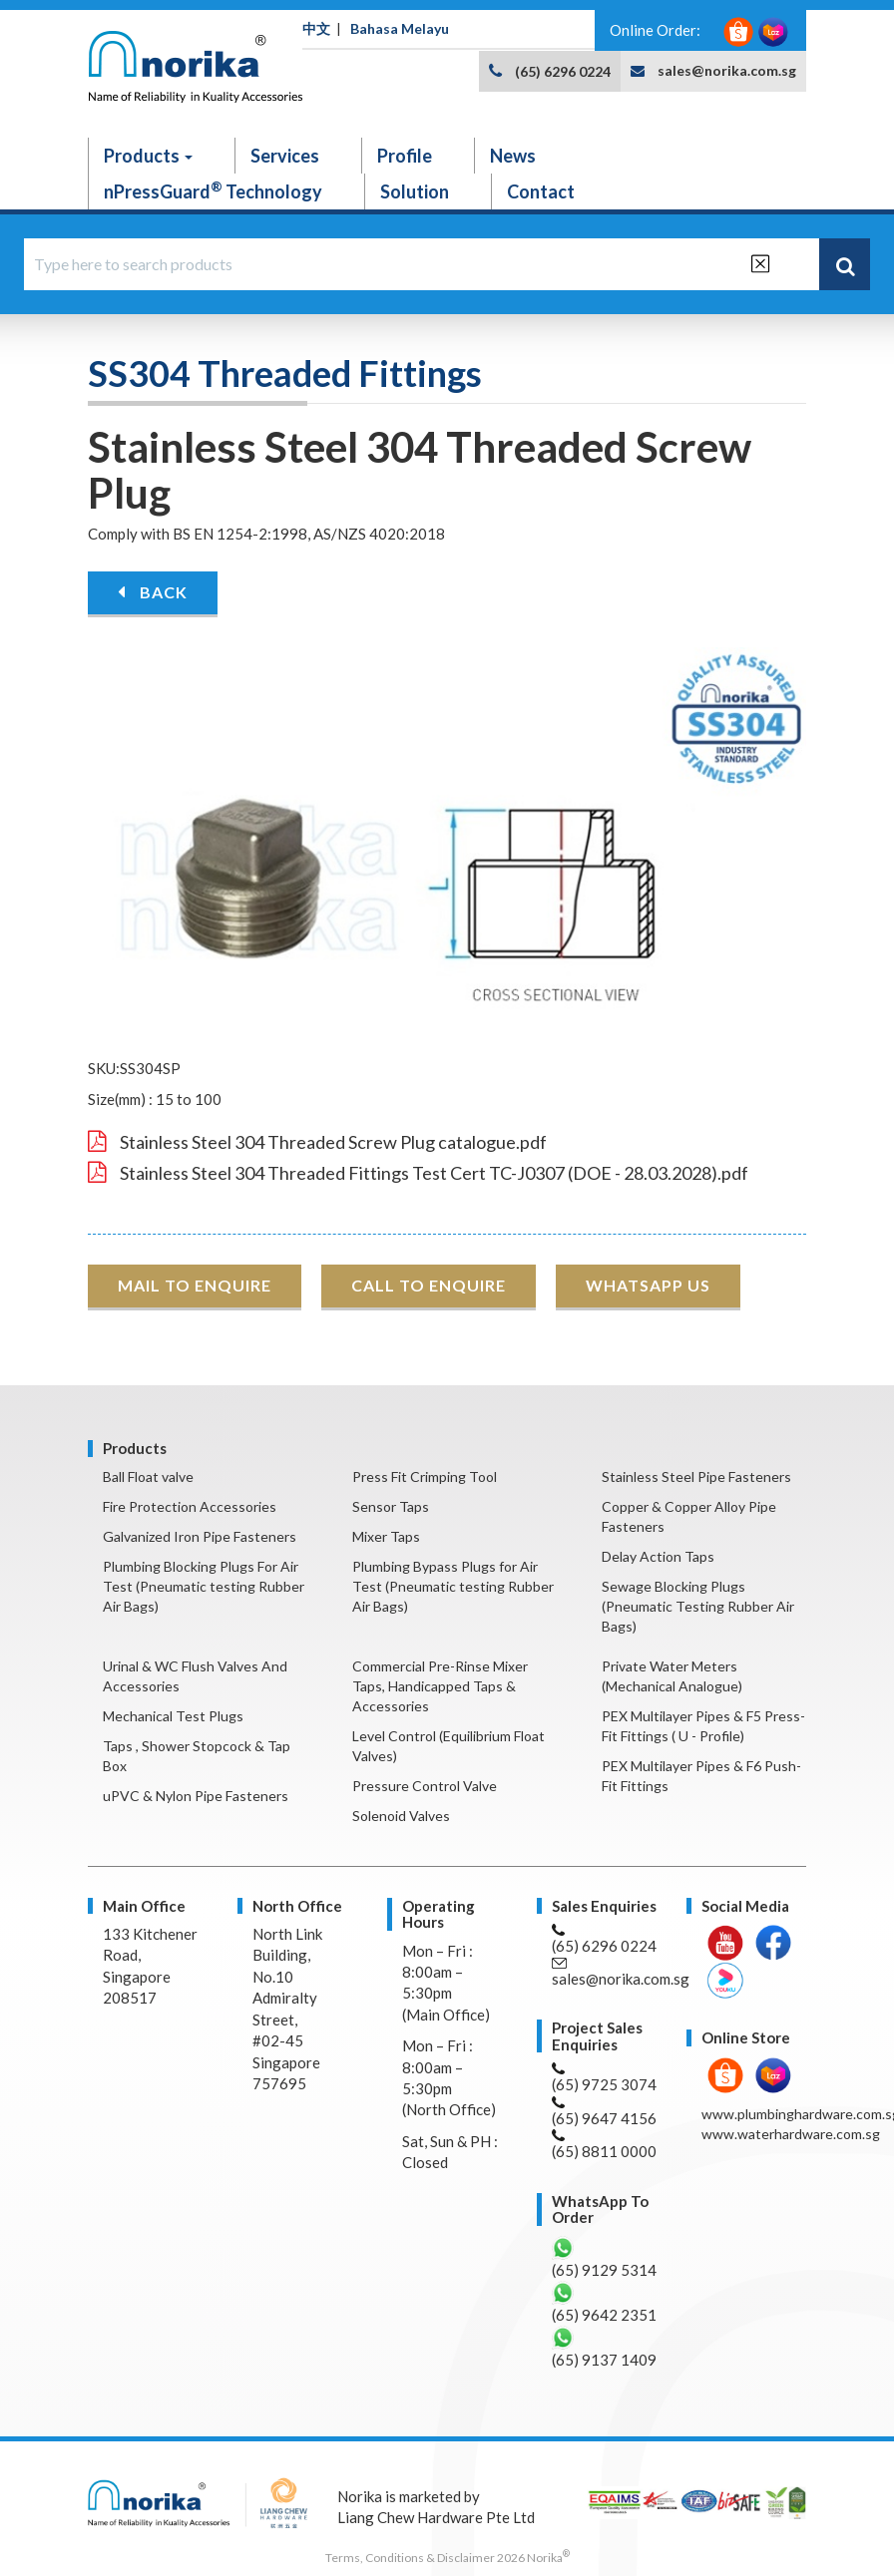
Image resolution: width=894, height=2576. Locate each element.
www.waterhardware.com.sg (790, 2133)
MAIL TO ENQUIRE (194, 1285)
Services (284, 156)
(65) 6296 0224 (563, 71)
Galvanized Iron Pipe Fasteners (199, 1536)
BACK (153, 591)
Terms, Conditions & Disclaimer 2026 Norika (447, 2557)
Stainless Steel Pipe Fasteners (696, 1476)
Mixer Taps (386, 1536)
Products (148, 156)
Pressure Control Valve (424, 1785)
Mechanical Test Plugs (173, 1715)
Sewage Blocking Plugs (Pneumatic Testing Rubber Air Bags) (698, 1606)
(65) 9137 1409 (604, 2347)
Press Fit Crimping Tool (424, 1476)
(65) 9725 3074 (604, 2077)
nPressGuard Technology (213, 190)
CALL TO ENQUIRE (428, 1285)
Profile (404, 156)
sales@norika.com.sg (727, 70)
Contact (541, 191)
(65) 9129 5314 (604, 2257)
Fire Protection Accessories (189, 1506)
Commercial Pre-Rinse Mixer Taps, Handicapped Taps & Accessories (440, 1685)
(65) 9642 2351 (604, 2302)
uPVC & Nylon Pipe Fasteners (195, 1795)
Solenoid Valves (401, 1815)
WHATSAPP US (648, 1285)
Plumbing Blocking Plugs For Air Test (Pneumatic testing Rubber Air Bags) (203, 1586)
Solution (414, 191)
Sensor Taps (390, 1506)
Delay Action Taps (658, 1556)
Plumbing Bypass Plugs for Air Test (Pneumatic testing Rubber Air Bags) (453, 1586)
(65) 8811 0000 (604, 2144)
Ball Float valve (148, 1476)
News (513, 156)
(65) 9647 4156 (604, 2111)
